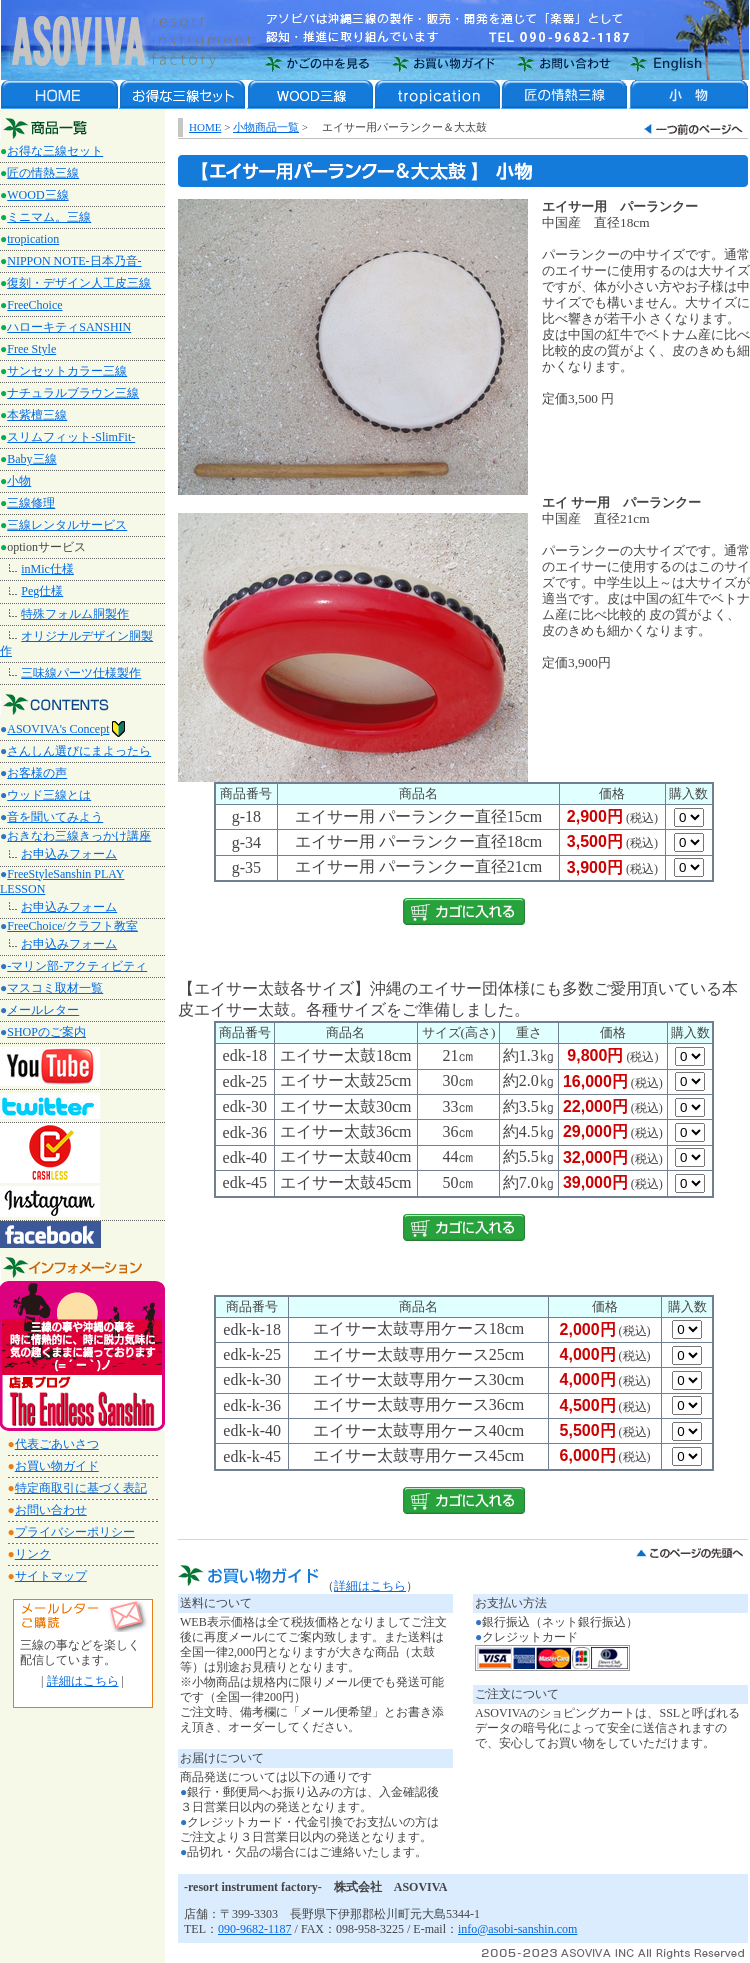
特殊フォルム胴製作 (75, 614)
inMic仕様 (47, 569)
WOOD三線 (37, 195)
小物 (19, 481)
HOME (205, 127)
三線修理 (31, 503)
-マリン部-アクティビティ (77, 966)
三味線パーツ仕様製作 (81, 673)
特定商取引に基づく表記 (81, 1488)
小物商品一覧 (266, 127)
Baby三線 (31, 459)
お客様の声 (37, 773)
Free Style (31, 349)
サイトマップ (51, 1576)
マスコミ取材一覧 (55, 988)
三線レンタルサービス (67, 525)
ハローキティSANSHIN (69, 327)
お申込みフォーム (69, 854)
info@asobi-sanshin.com (517, 1929)
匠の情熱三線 (43, 173)
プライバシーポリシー (75, 1532)
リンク (33, 1554)
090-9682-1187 (255, 1929)
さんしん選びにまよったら (79, 751)
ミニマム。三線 (49, 217)
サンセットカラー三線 (67, 371)
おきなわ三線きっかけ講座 (79, 836)
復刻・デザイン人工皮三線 (79, 283)
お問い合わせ (51, 1510)
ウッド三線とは (49, 795)
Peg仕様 (42, 591)
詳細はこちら (83, 1681)
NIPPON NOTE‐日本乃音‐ (74, 261)
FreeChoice (34, 305)
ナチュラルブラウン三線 (73, 393)
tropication (33, 239)
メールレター (43, 1010)
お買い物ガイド (57, 1466)
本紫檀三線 (37, 415)
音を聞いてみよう (55, 817)
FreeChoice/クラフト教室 (72, 926)
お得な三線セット (55, 151)
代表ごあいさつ (57, 1444)
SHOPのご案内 (46, 1032)
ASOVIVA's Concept (66, 729)
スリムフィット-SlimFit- (71, 437)
